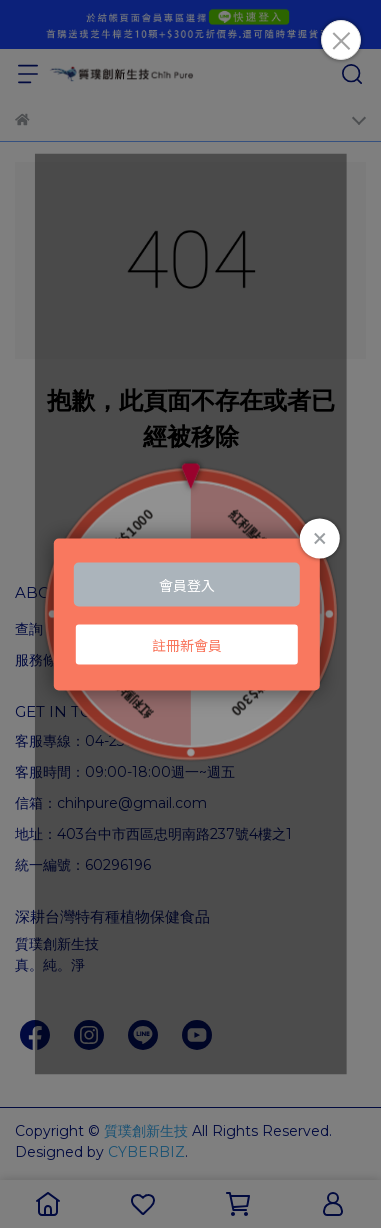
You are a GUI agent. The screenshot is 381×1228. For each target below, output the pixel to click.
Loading (190, 614)
